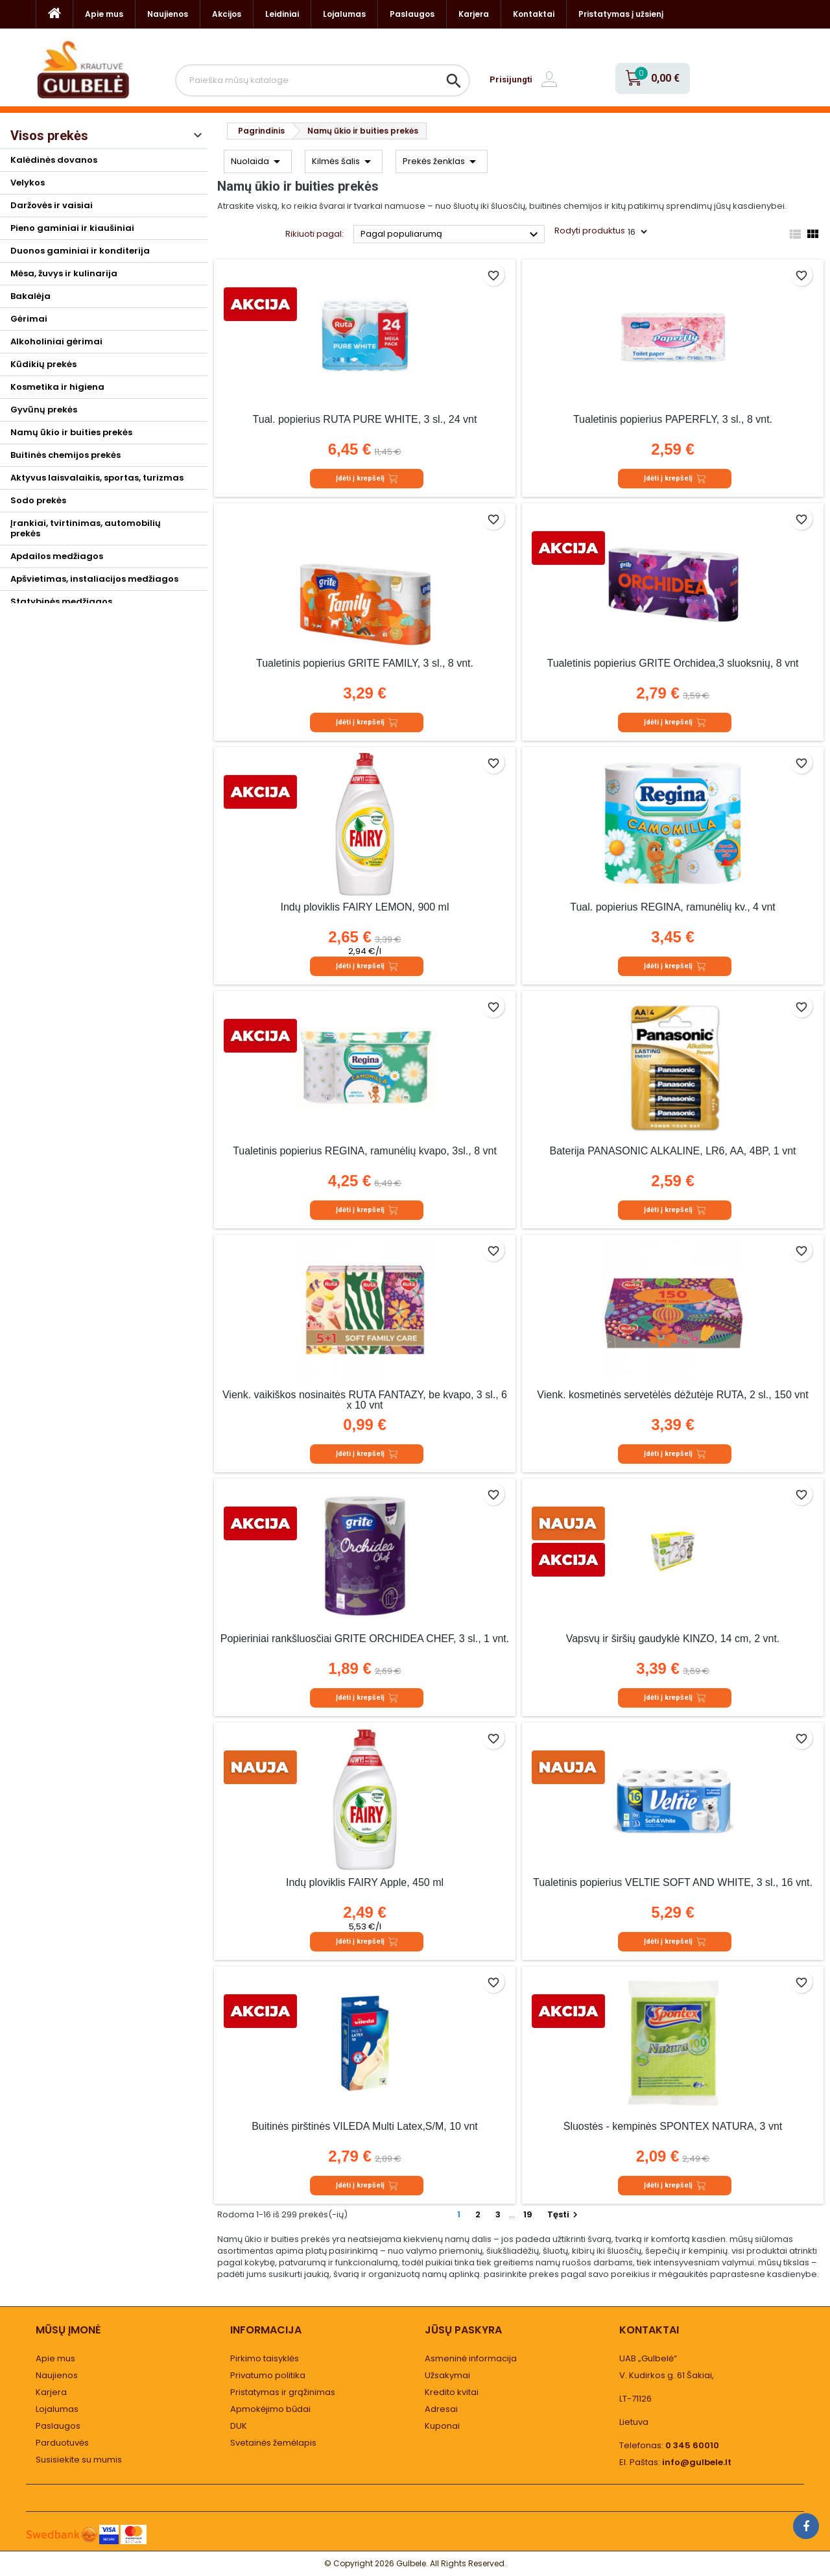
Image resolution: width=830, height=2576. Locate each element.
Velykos (27, 182)
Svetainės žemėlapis (273, 2443)
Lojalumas (344, 13)
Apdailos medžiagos (56, 556)
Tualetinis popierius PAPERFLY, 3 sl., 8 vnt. (672, 419)
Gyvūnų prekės (43, 409)
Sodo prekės (38, 500)
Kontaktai (533, 13)
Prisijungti (511, 79)
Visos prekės (49, 135)
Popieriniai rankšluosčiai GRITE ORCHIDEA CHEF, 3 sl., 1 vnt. (364, 1638)
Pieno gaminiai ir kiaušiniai (72, 228)
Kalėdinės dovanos (53, 160)
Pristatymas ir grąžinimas (282, 2392)
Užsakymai (447, 2375)
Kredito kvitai (452, 2392)
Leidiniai (282, 13)
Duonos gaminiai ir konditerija (80, 250)
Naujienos (167, 13)
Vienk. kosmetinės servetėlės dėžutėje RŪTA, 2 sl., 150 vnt (672, 1394)
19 (527, 2214)
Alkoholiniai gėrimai (56, 341)
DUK (238, 2426)
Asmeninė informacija (471, 2358)
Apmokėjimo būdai (270, 2409)
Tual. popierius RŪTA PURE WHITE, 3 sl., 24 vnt (365, 419)
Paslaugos (412, 13)
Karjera (473, 13)
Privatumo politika (267, 2375)
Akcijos (226, 13)
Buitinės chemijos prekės (65, 455)
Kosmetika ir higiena (57, 387)
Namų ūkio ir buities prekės (71, 432)
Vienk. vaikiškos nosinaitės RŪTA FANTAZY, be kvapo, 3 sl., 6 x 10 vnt (364, 1400)
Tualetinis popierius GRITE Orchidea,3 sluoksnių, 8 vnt (672, 663)
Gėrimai (28, 319)
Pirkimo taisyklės (264, 2358)
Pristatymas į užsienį (620, 13)
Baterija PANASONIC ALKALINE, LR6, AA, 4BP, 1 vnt (672, 1150)
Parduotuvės (62, 2443)
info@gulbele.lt (696, 2462)
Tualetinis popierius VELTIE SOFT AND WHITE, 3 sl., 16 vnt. (672, 1882)
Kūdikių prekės (43, 364)
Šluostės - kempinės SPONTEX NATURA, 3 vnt (673, 2126)
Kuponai (442, 2426)
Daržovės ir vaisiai (51, 205)
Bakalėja (30, 296)
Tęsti (564, 2214)
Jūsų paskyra (463, 2329)
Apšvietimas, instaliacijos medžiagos (94, 579)
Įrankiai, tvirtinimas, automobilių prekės (85, 528)
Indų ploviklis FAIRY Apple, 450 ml (365, 1882)
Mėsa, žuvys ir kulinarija (63, 273)
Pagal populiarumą (451, 235)
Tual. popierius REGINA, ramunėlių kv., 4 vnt (673, 906)
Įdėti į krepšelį (366, 478)
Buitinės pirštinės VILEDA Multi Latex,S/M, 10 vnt (365, 2126)
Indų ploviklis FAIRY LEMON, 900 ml (365, 906)
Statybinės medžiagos (61, 601)
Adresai (441, 2409)
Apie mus (104, 13)
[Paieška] (322, 80)
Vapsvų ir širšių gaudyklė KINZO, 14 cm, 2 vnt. (673, 1638)
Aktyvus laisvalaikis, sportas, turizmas (97, 477)
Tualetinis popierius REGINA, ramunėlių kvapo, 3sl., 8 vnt (365, 1150)
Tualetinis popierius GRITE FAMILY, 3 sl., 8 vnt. (364, 663)
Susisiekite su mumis (79, 2459)
